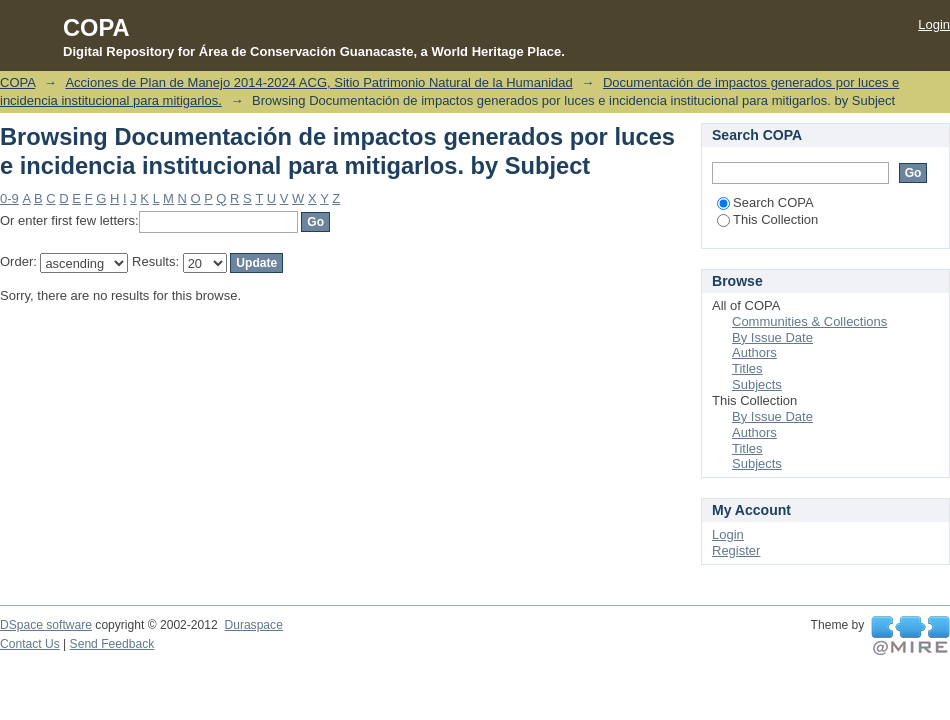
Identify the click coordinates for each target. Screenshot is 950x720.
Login (934, 24)
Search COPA (765, 202)
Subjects (757, 384)
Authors (754, 352)
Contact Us (30, 644)
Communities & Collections (809, 321)
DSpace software (46, 625)
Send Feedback (112, 644)
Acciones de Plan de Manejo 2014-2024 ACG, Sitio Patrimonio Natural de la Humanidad (318, 82)
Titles (747, 368)
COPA (17, 82)
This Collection (767, 219)
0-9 (9, 198)
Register (736, 550)
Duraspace (253, 625)
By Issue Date (772, 337)
